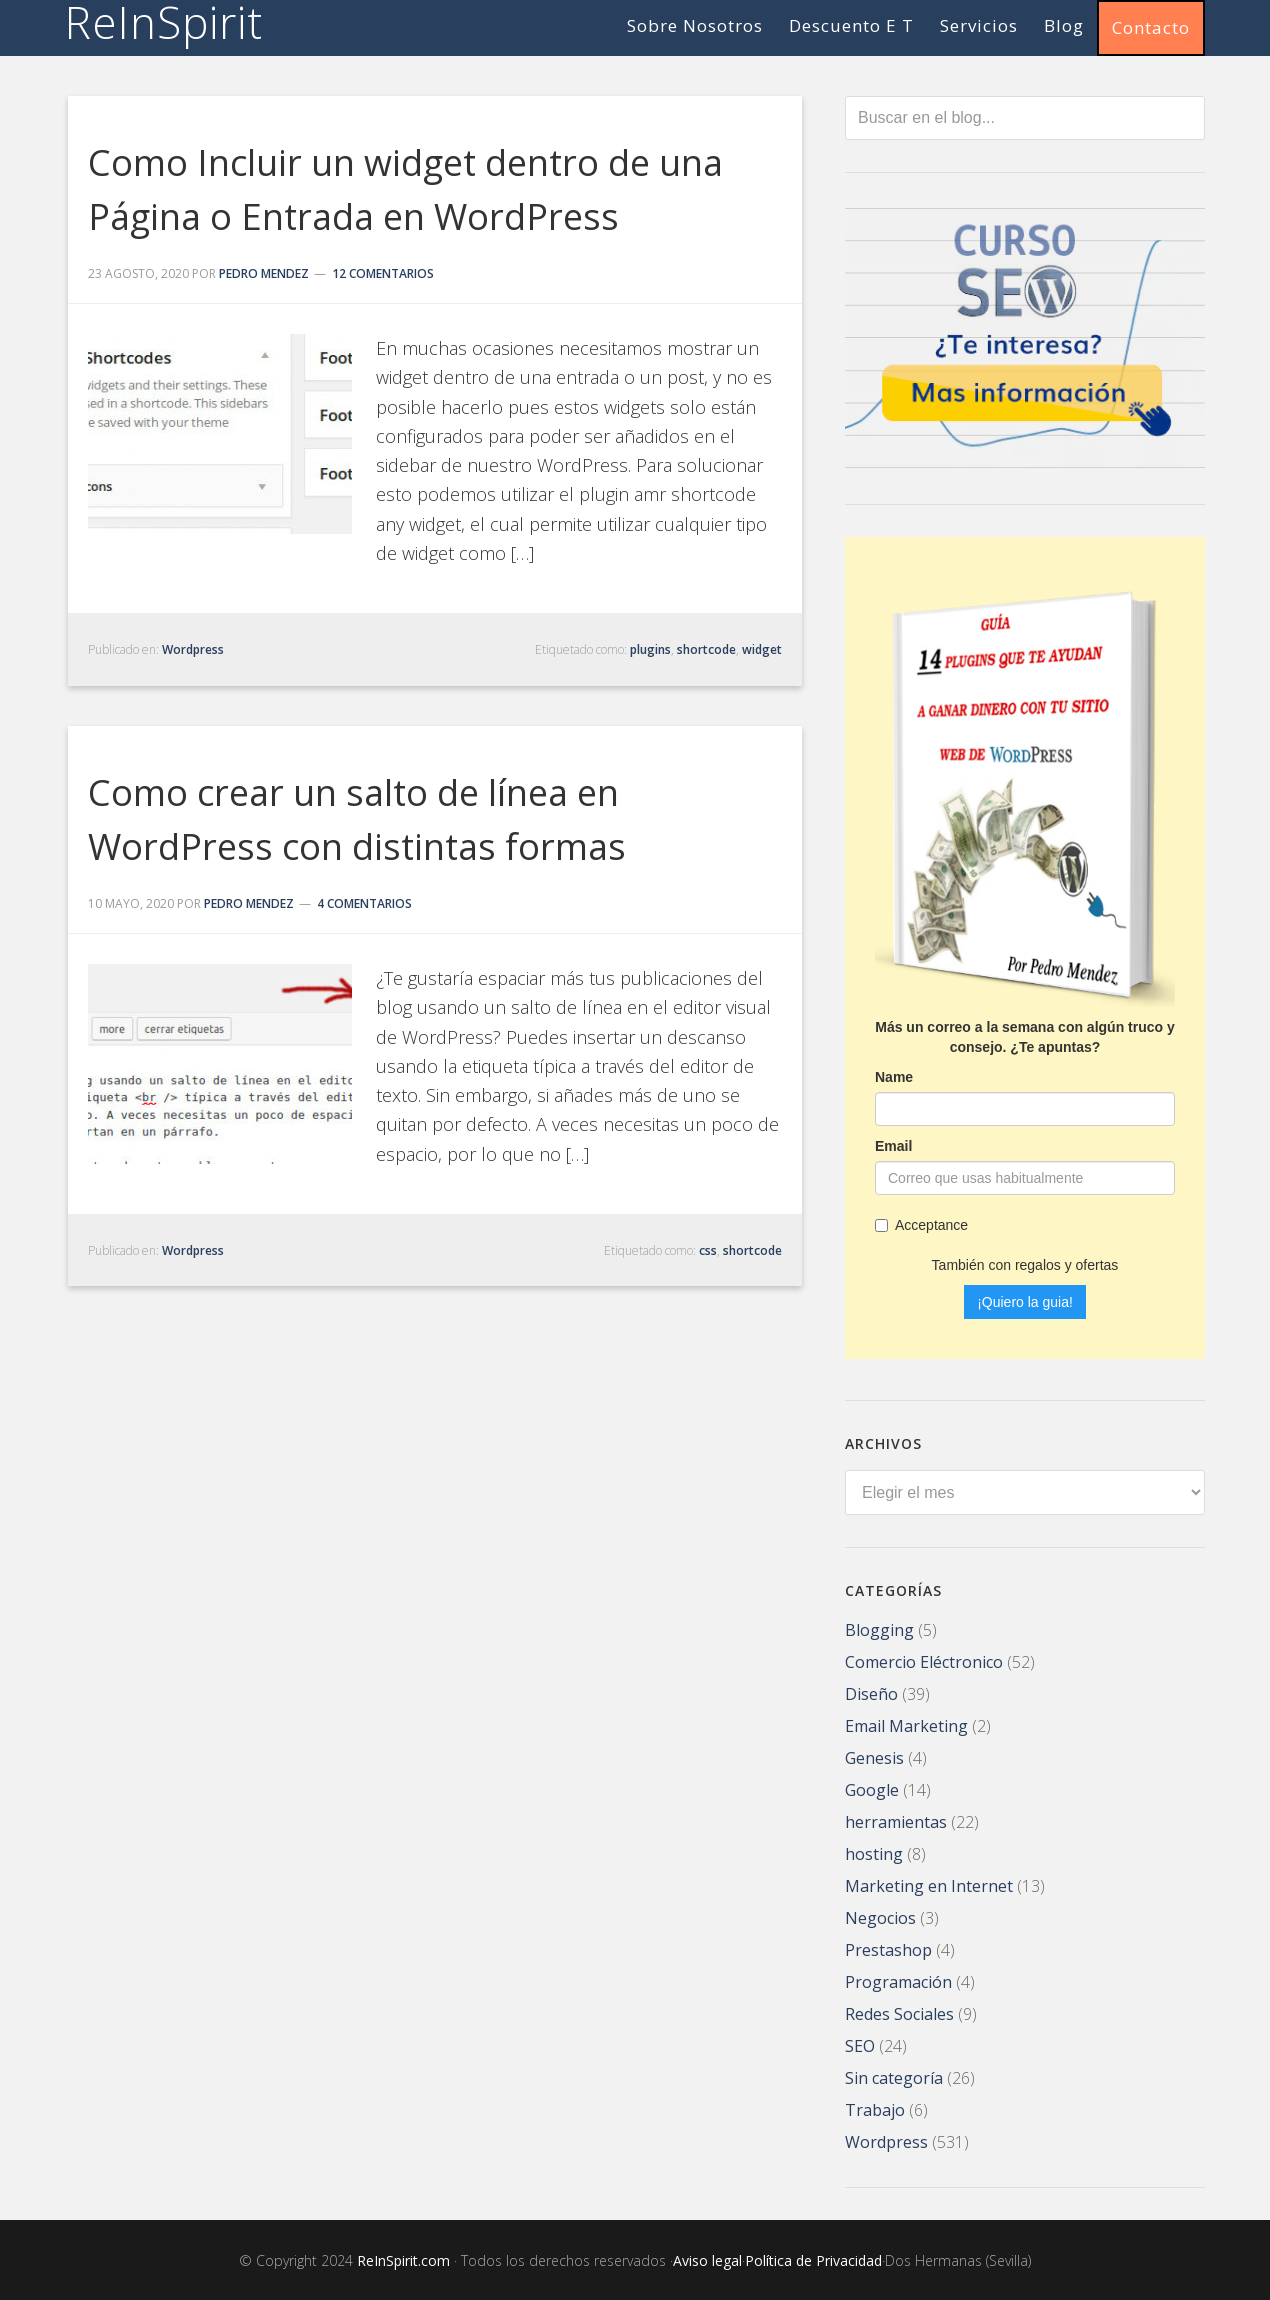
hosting (874, 1852)
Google (872, 1788)
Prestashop (888, 1948)
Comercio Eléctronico (924, 1660)
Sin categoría (894, 2076)
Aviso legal (707, 2258)
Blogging (879, 1628)
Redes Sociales (899, 2012)
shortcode (706, 649)
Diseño (871, 1692)
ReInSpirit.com (403, 2258)
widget (762, 649)
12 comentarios (383, 273)
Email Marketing (906, 1724)
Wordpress (193, 649)
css (708, 1250)
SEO (860, 2044)
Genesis (874, 1756)
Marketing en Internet (929, 1884)
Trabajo (875, 2108)
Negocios (880, 1916)
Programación (898, 1980)
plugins (650, 649)
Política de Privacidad (813, 2258)
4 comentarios (364, 903)
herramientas (896, 1820)
